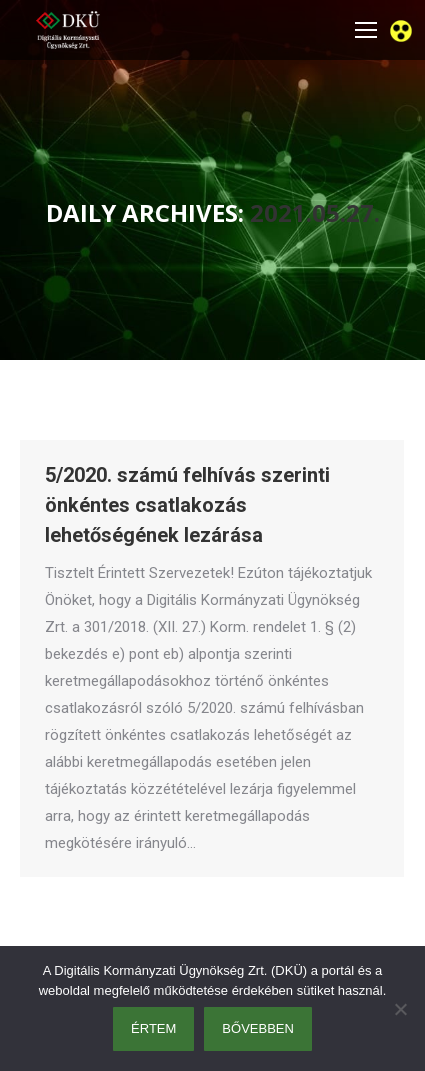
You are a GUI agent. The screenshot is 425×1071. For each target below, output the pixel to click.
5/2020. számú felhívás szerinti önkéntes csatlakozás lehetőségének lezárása (187, 505)
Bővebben (258, 1028)
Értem (153, 1028)
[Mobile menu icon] (366, 30)
